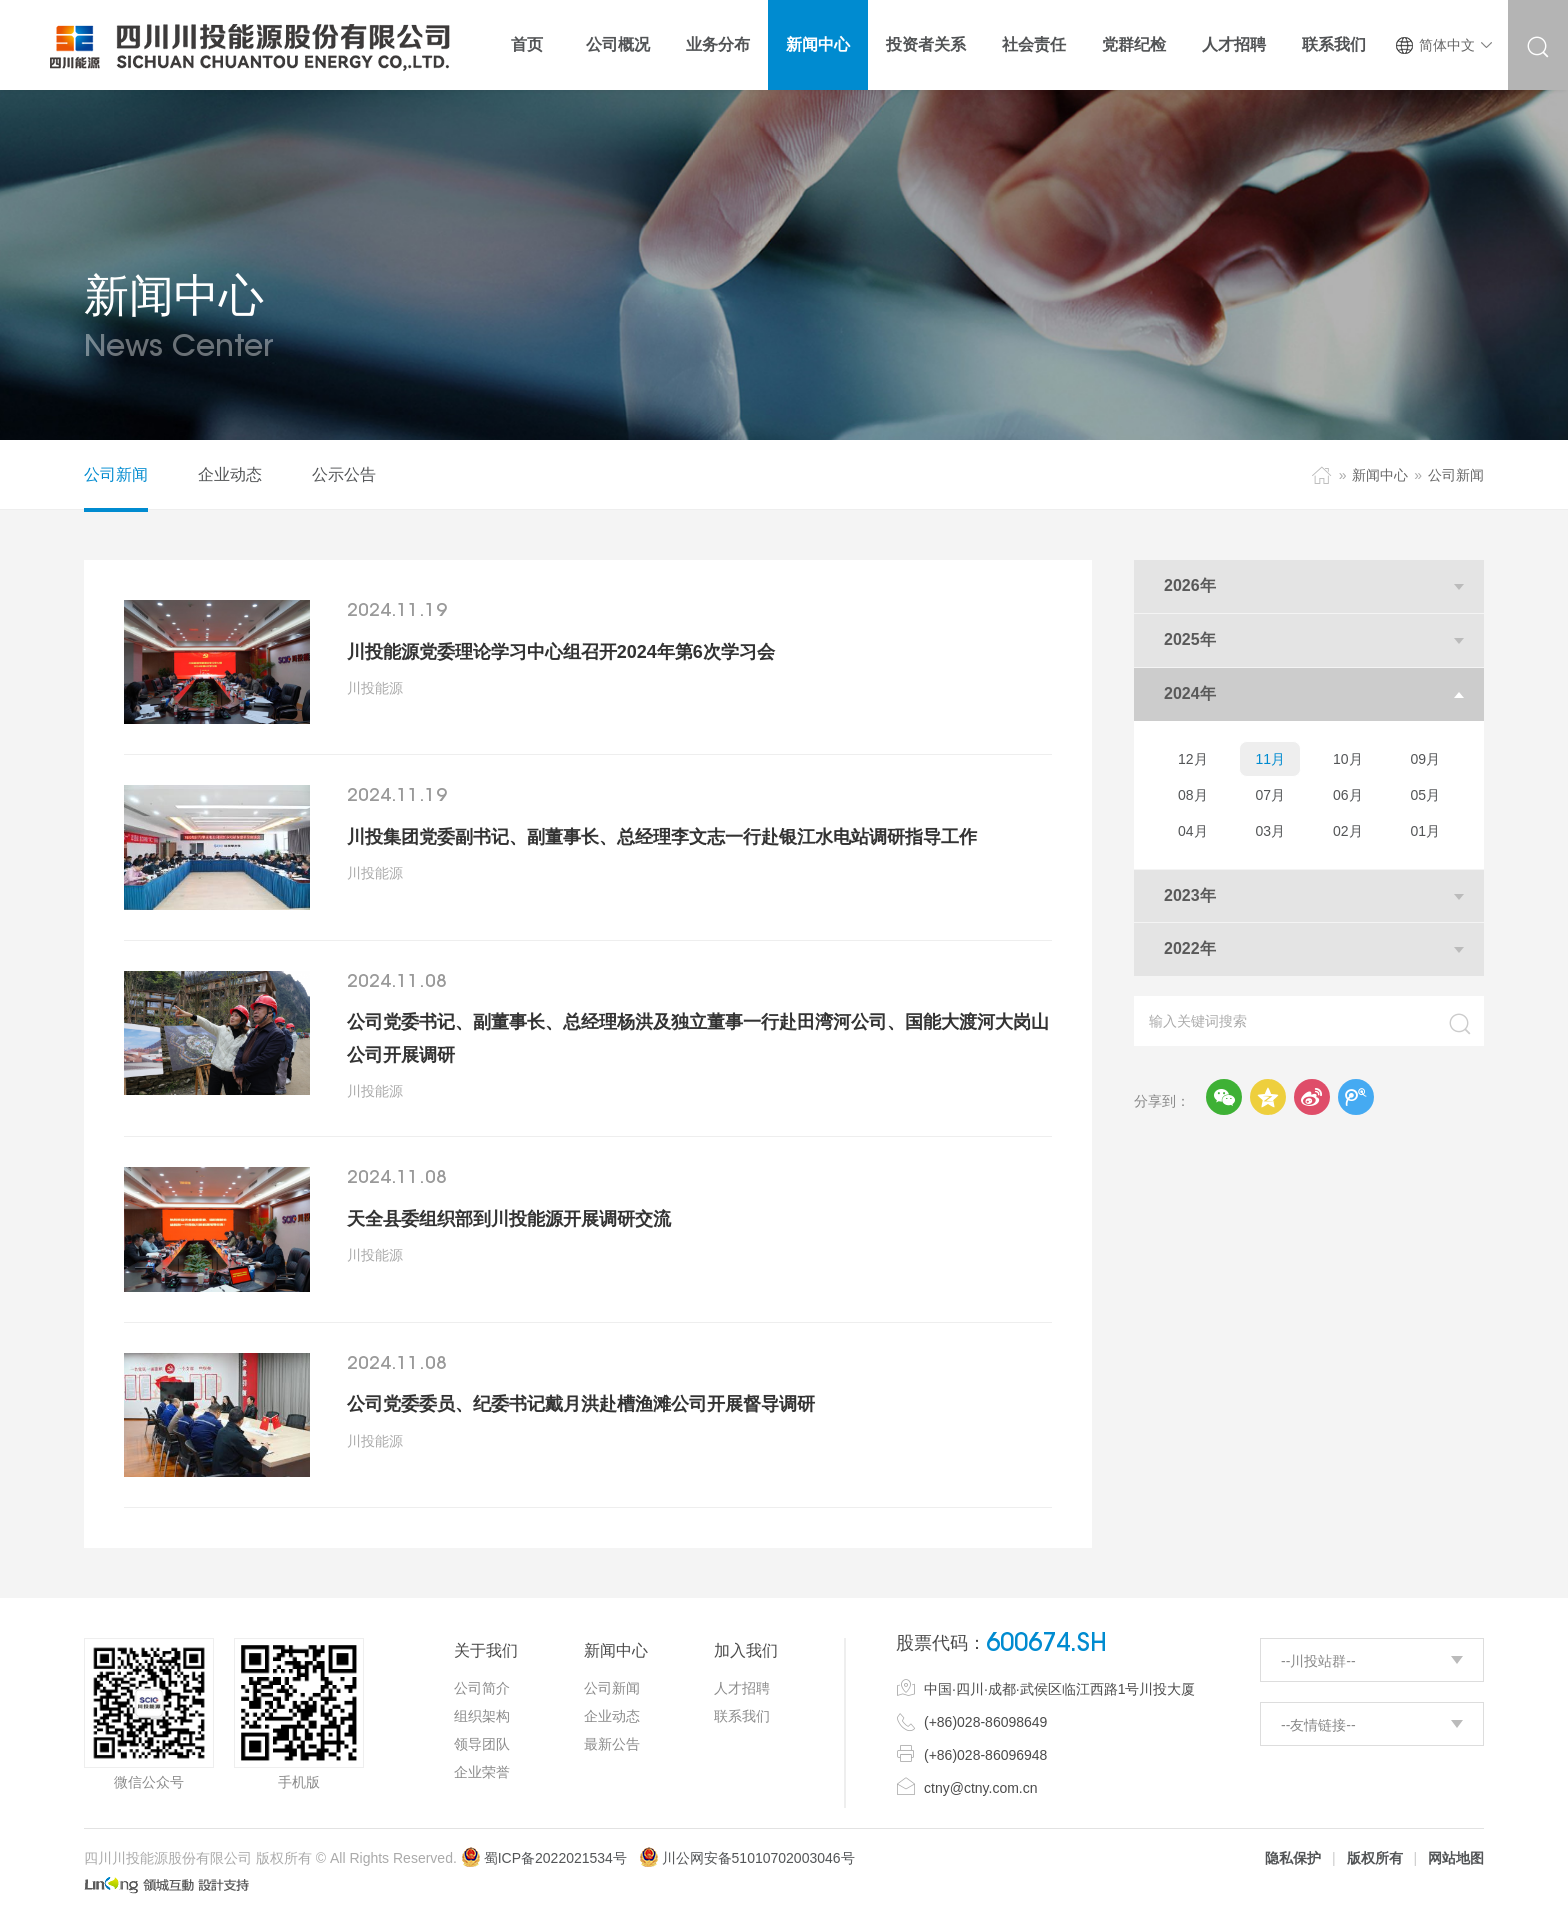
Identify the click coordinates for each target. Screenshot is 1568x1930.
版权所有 (1375, 1858)
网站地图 (1456, 1858)
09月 (1425, 759)
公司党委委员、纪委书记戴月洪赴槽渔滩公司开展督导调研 (581, 1404)
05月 (1425, 795)
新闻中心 (1380, 475)
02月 (1348, 831)
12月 (1193, 759)
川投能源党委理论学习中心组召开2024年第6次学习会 (561, 652)
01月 (1425, 831)
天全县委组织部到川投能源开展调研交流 (509, 1219)
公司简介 (482, 1688)
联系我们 (742, 1716)
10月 (1348, 759)
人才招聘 (742, 1688)
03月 (1270, 831)
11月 (1270, 759)
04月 (1193, 831)
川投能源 (375, 688)
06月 (1348, 795)
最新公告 (612, 1744)
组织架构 (482, 1716)
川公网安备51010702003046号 (758, 1858)
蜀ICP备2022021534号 (544, 1858)
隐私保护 (1293, 1858)
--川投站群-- (1318, 1661)
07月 (1270, 795)
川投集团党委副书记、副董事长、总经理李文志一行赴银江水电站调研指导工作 (662, 837)
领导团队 (482, 1744)
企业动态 (230, 474)
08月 (1193, 795)
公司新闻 (116, 474)
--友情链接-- (1318, 1725)
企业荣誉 (482, 1772)
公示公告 (344, 474)
